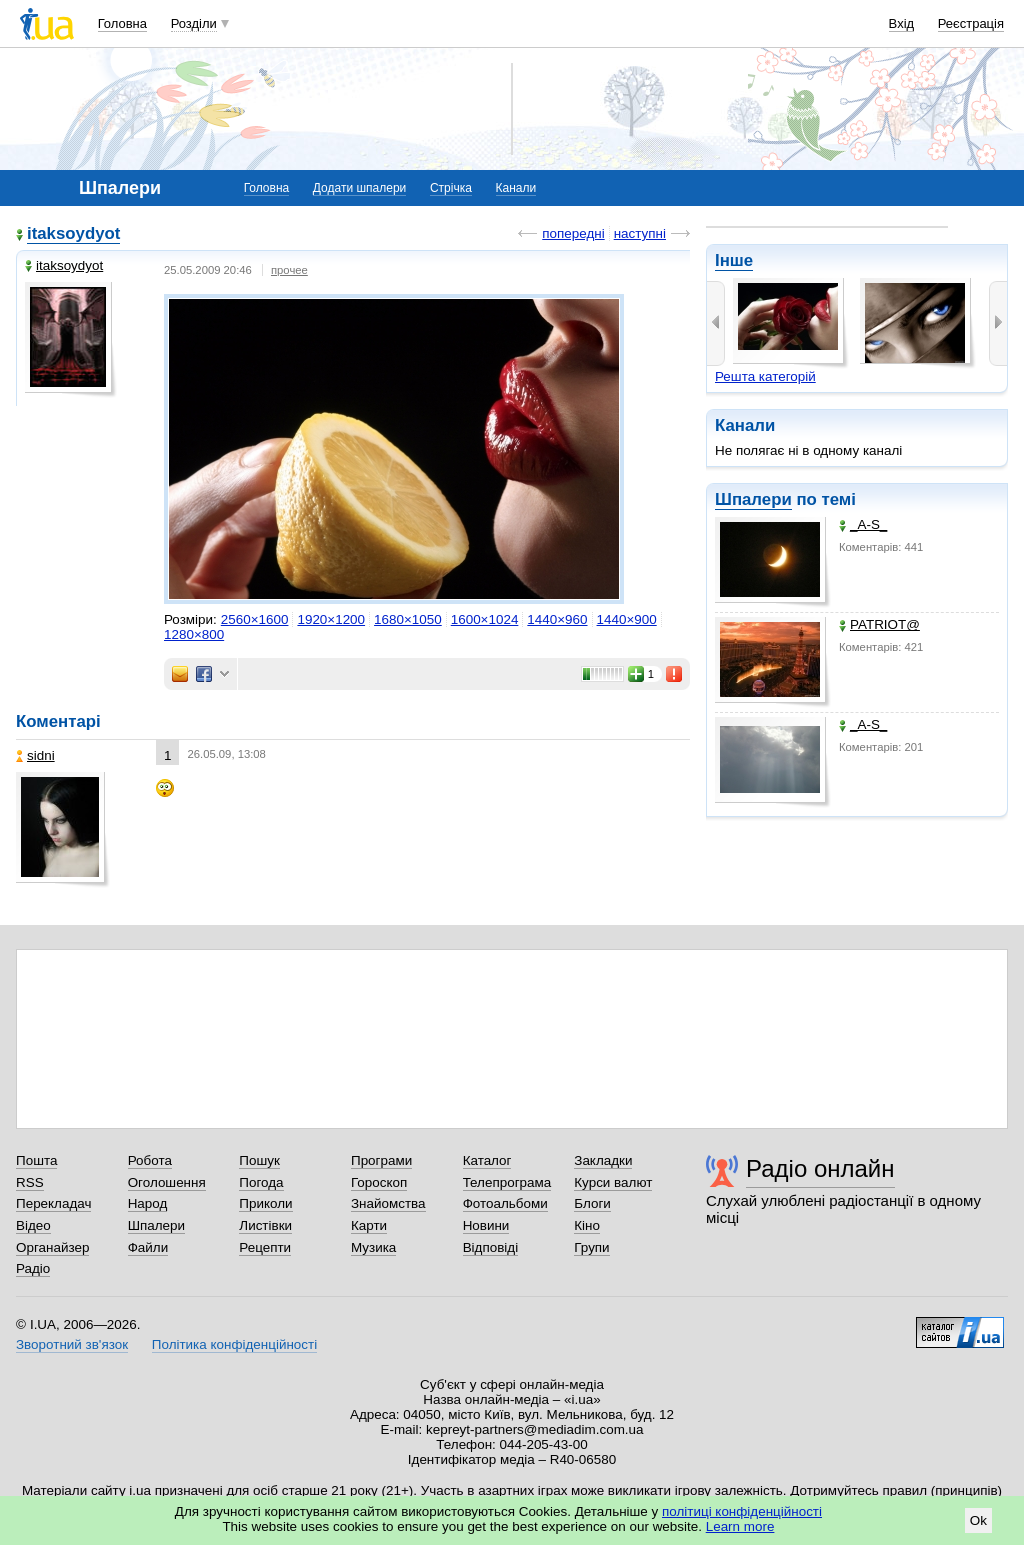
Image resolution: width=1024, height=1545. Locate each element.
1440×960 (557, 619)
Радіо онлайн (820, 1168)
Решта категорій (765, 376)
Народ (148, 1203)
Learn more (740, 1526)
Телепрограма (507, 1182)
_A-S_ (863, 524)
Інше (734, 260)
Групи (591, 1247)
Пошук (259, 1160)
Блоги (592, 1203)
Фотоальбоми (505, 1203)
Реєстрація (971, 23)
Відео (33, 1225)
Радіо (33, 1268)
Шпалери (753, 499)
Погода (261, 1182)
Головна (122, 23)
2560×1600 (255, 619)
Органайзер (52, 1247)
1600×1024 (485, 619)
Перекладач (53, 1203)
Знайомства (388, 1203)
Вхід (902, 23)
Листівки (265, 1225)
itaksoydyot (73, 233)
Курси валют (613, 1182)
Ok (978, 1520)
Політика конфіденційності (234, 1344)
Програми (381, 1160)
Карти (369, 1225)
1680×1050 (408, 619)
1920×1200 (331, 619)
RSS (30, 1182)
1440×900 (627, 619)
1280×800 (194, 634)
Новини (486, 1225)
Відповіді (491, 1247)
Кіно (587, 1225)
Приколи (265, 1203)
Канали (516, 188)
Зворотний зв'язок (72, 1344)
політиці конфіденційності (742, 1511)
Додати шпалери (359, 188)
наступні (640, 233)
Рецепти (265, 1247)
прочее (289, 270)
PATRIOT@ (879, 624)
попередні (573, 233)
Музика (373, 1247)
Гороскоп (379, 1182)
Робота (150, 1160)
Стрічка (451, 188)
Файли (148, 1247)
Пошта (36, 1160)
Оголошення (167, 1182)
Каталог (487, 1160)
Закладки (603, 1160)
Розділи (194, 23)
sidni (35, 755)
